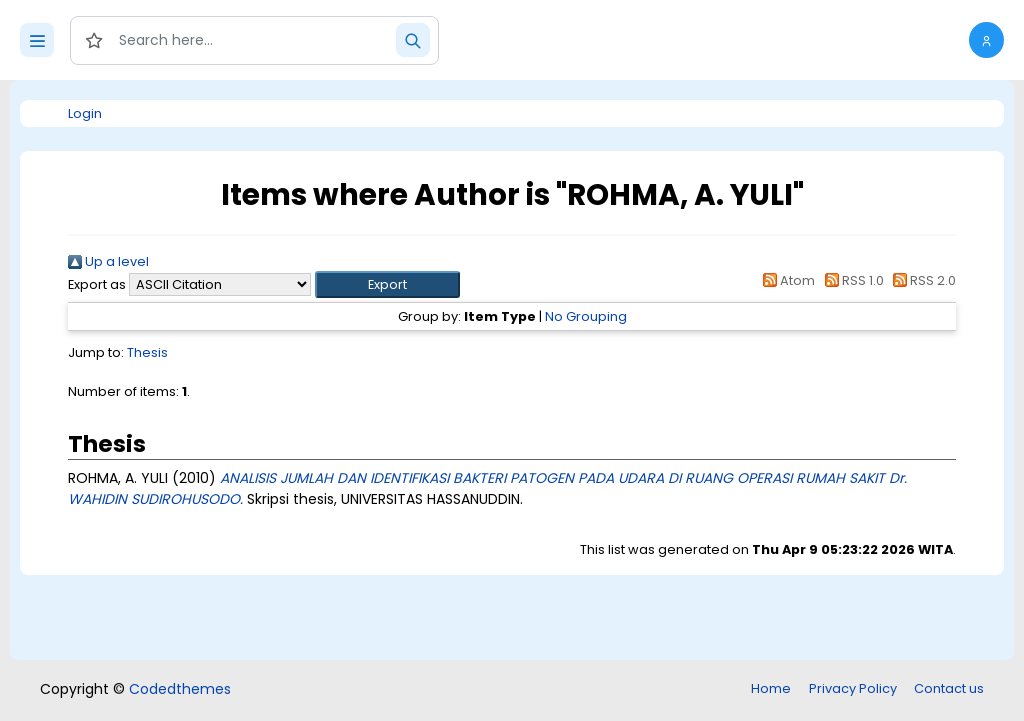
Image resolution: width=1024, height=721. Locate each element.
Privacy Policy (853, 688)
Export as (97, 284)
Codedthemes (180, 689)
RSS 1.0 (850, 280)
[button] (986, 40)
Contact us (949, 688)
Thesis (147, 352)
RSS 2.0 (921, 280)
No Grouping (586, 316)
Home (771, 688)
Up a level (108, 261)
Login (85, 113)
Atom (786, 280)
